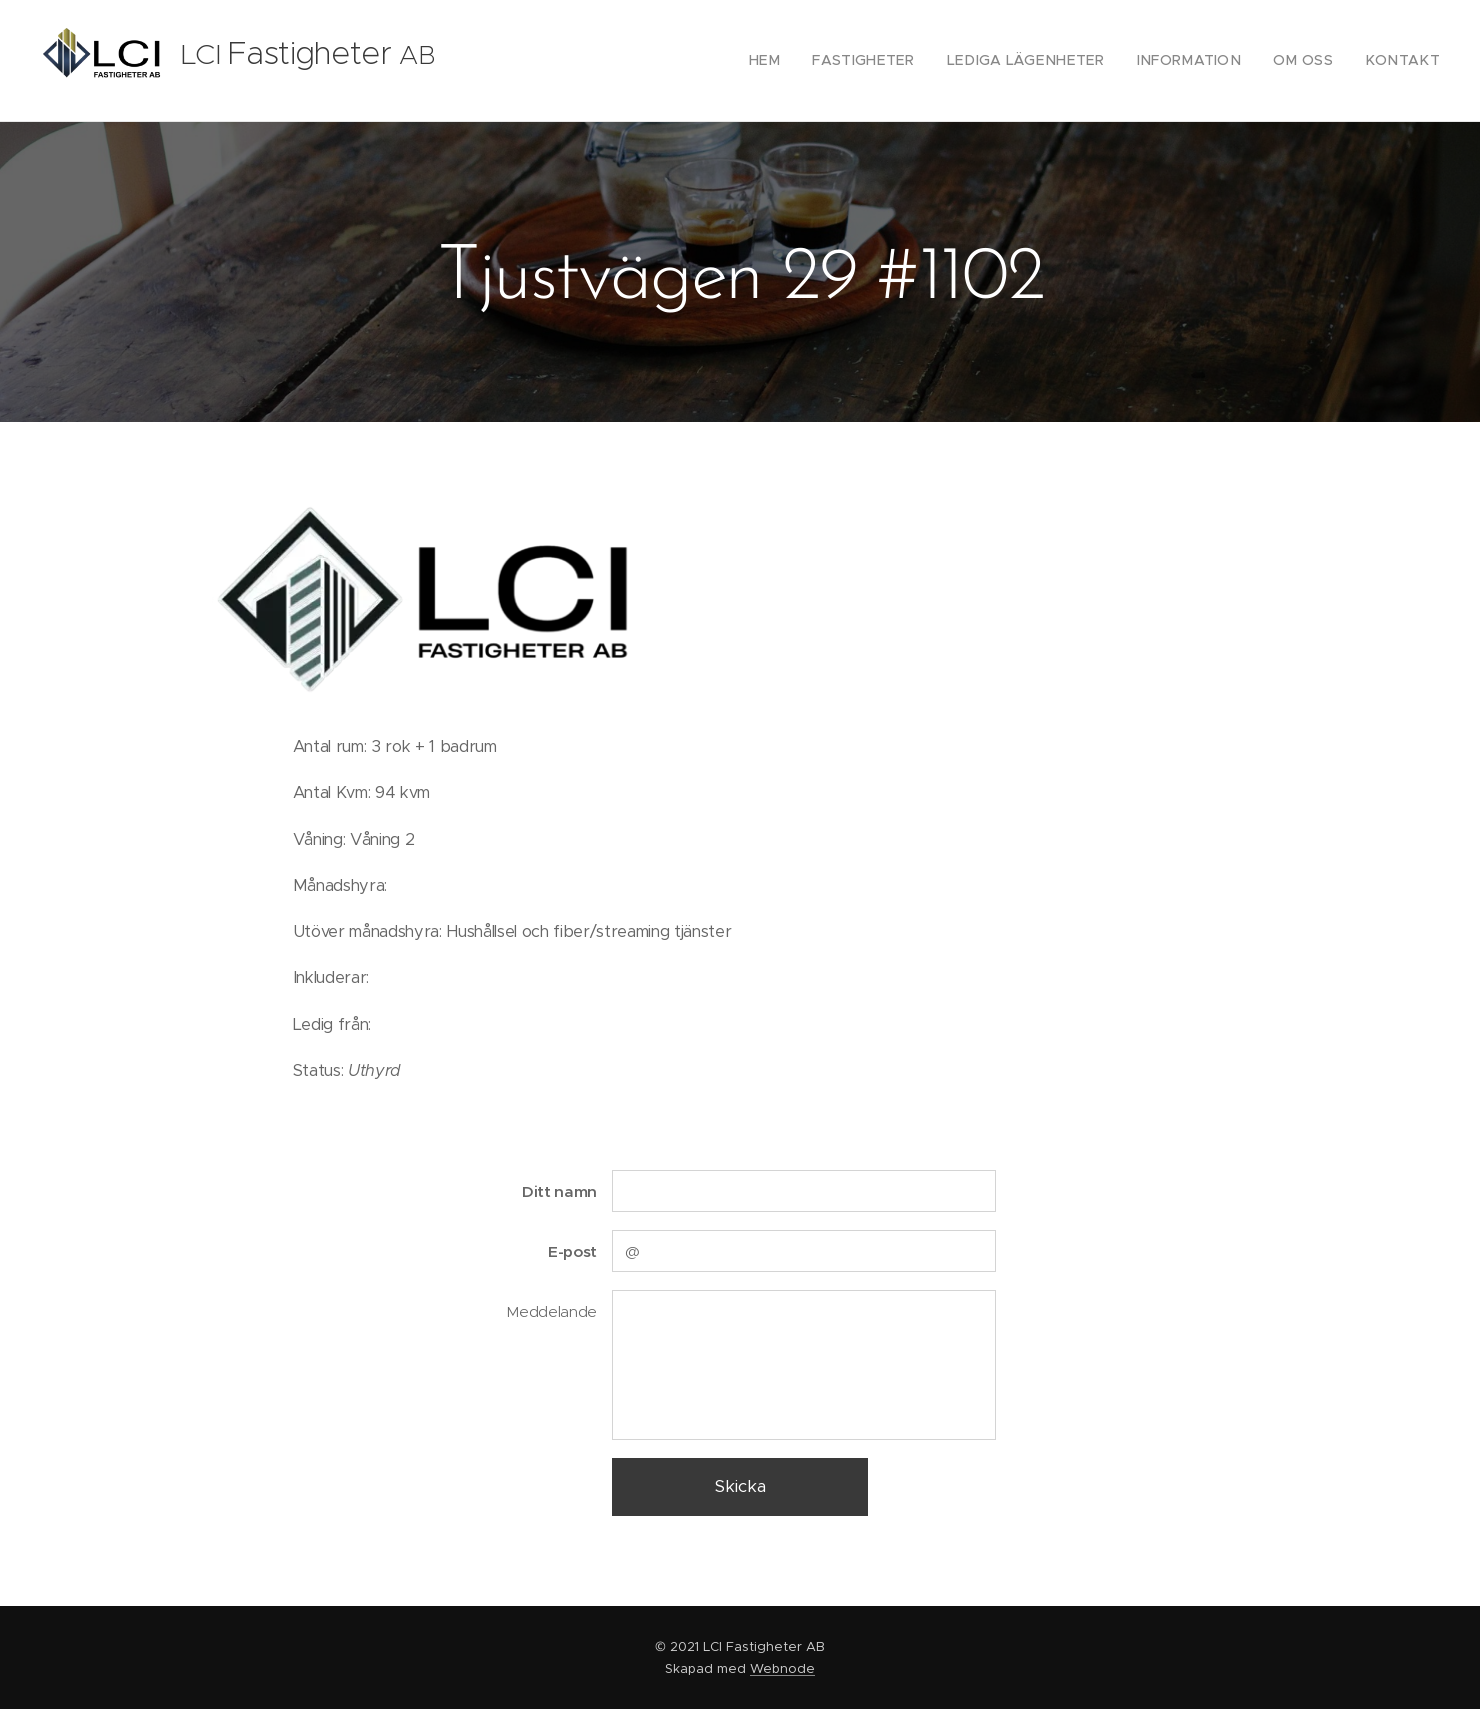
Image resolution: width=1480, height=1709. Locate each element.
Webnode (782, 1668)
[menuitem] (816, 61)
